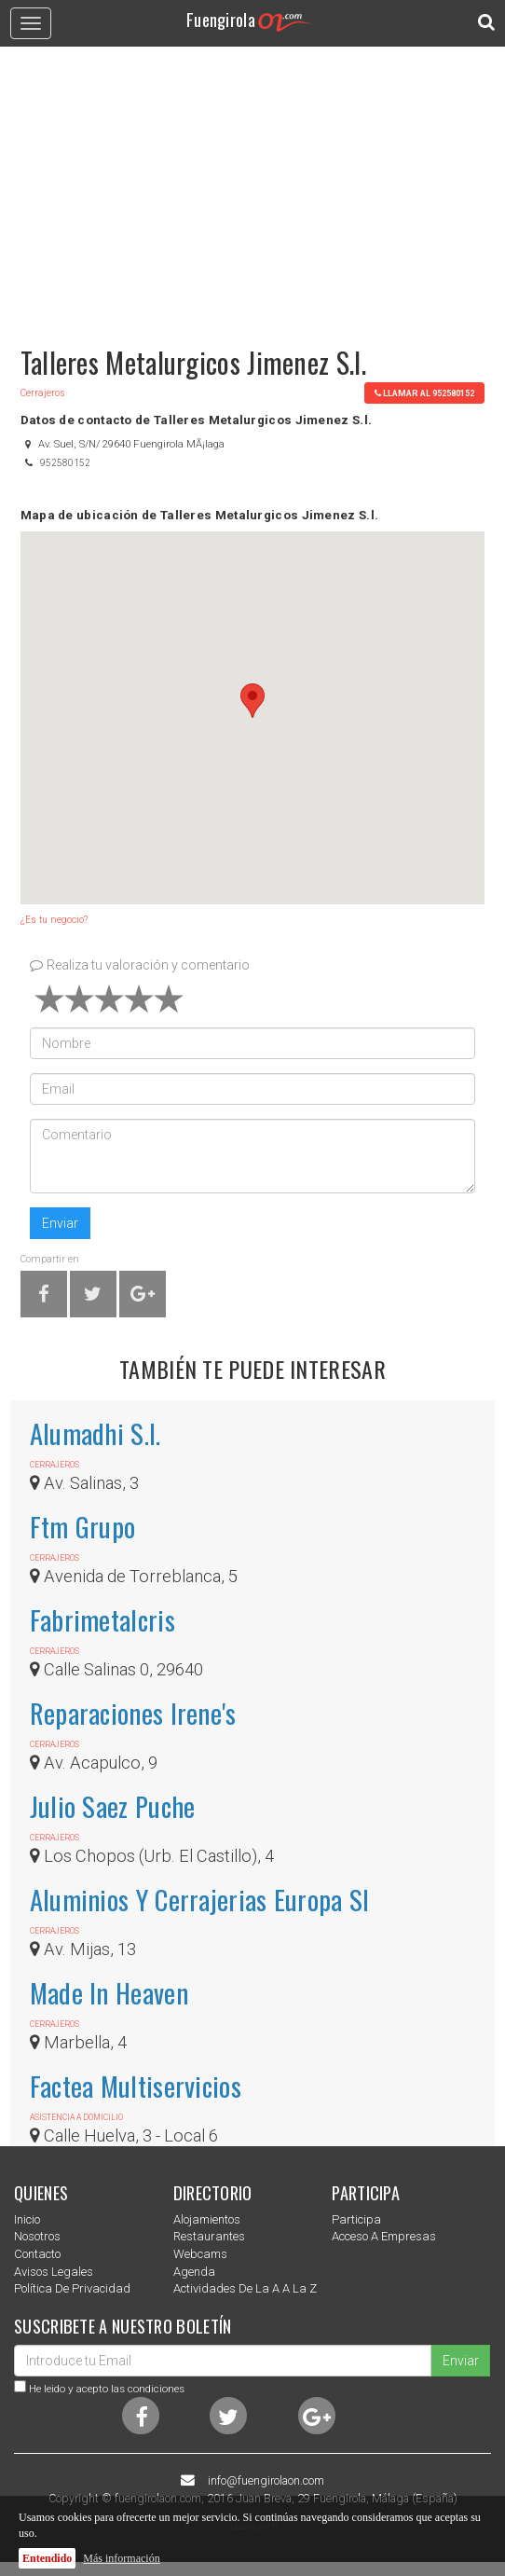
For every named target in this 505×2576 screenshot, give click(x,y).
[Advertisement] (252, 187)
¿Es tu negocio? (54, 920)
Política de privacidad (72, 2288)
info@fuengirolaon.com (266, 2480)
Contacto (37, 2254)
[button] (252, 700)
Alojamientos (206, 2219)
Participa (356, 2219)
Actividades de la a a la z (245, 2288)
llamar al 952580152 (424, 393)
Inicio (27, 2219)
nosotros (37, 2236)
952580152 (65, 463)
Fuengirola (252, 19)
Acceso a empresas (384, 2236)
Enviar (60, 1223)
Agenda (194, 2272)
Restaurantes (209, 2236)
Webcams (200, 2254)
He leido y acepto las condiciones (106, 2388)
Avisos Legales (53, 2272)
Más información (121, 2558)
